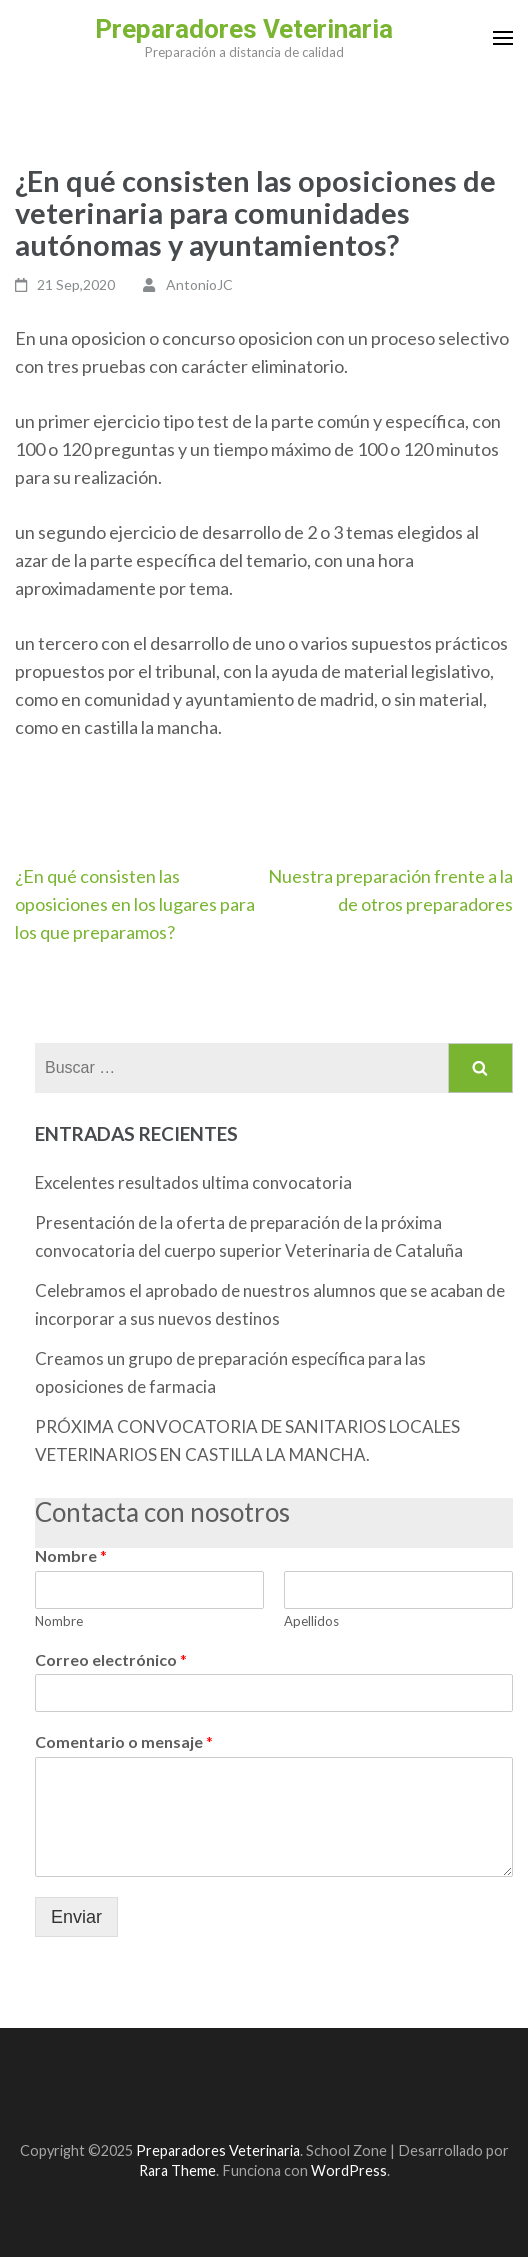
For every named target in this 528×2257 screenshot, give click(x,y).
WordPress (349, 2170)
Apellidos (311, 1621)
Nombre (71, 1555)
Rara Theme (177, 2170)
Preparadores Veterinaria (244, 29)
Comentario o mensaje (124, 1741)
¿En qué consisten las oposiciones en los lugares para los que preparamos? (135, 904)
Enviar (76, 1917)
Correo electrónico (111, 1659)
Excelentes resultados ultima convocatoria (193, 1182)
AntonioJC (199, 284)
